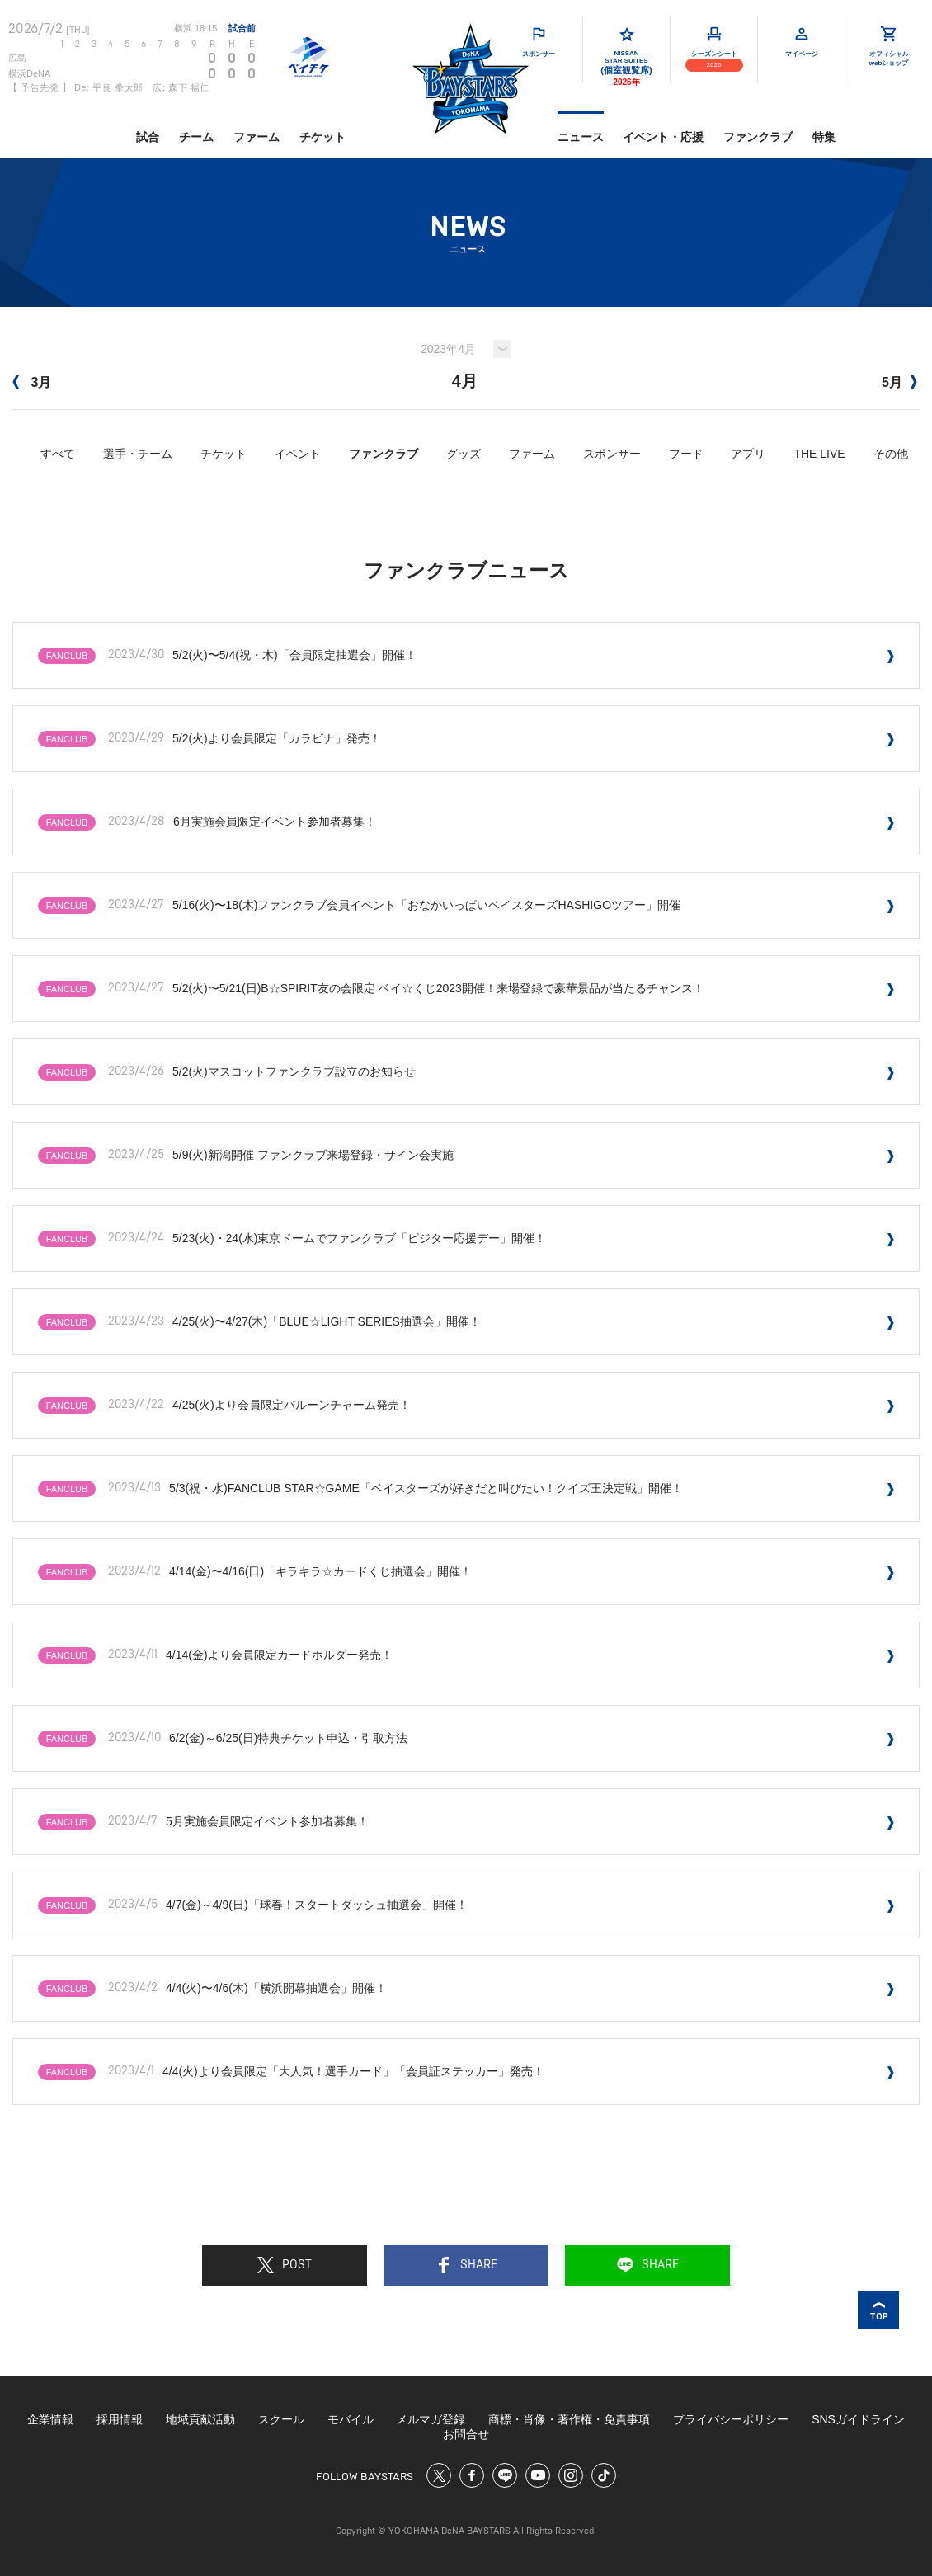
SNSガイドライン (858, 2419)
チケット (322, 137)
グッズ (463, 453)
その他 (890, 453)
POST (284, 2265)
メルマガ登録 (430, 2419)
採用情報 (119, 2419)
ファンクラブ (758, 137)
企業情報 (50, 2419)
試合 (147, 137)
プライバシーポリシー (730, 2419)
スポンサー (612, 453)
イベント (298, 453)
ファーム (256, 137)
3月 (31, 382)
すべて (57, 453)
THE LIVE (819, 453)
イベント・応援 (663, 137)
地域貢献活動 (200, 2419)
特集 (824, 137)
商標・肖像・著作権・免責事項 (569, 2419)
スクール (281, 2419)
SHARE (466, 2265)
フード (686, 453)
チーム (196, 137)
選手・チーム (137, 453)
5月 (899, 382)
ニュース (581, 137)
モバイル (350, 2419)
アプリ (748, 453)
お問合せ (466, 2434)
